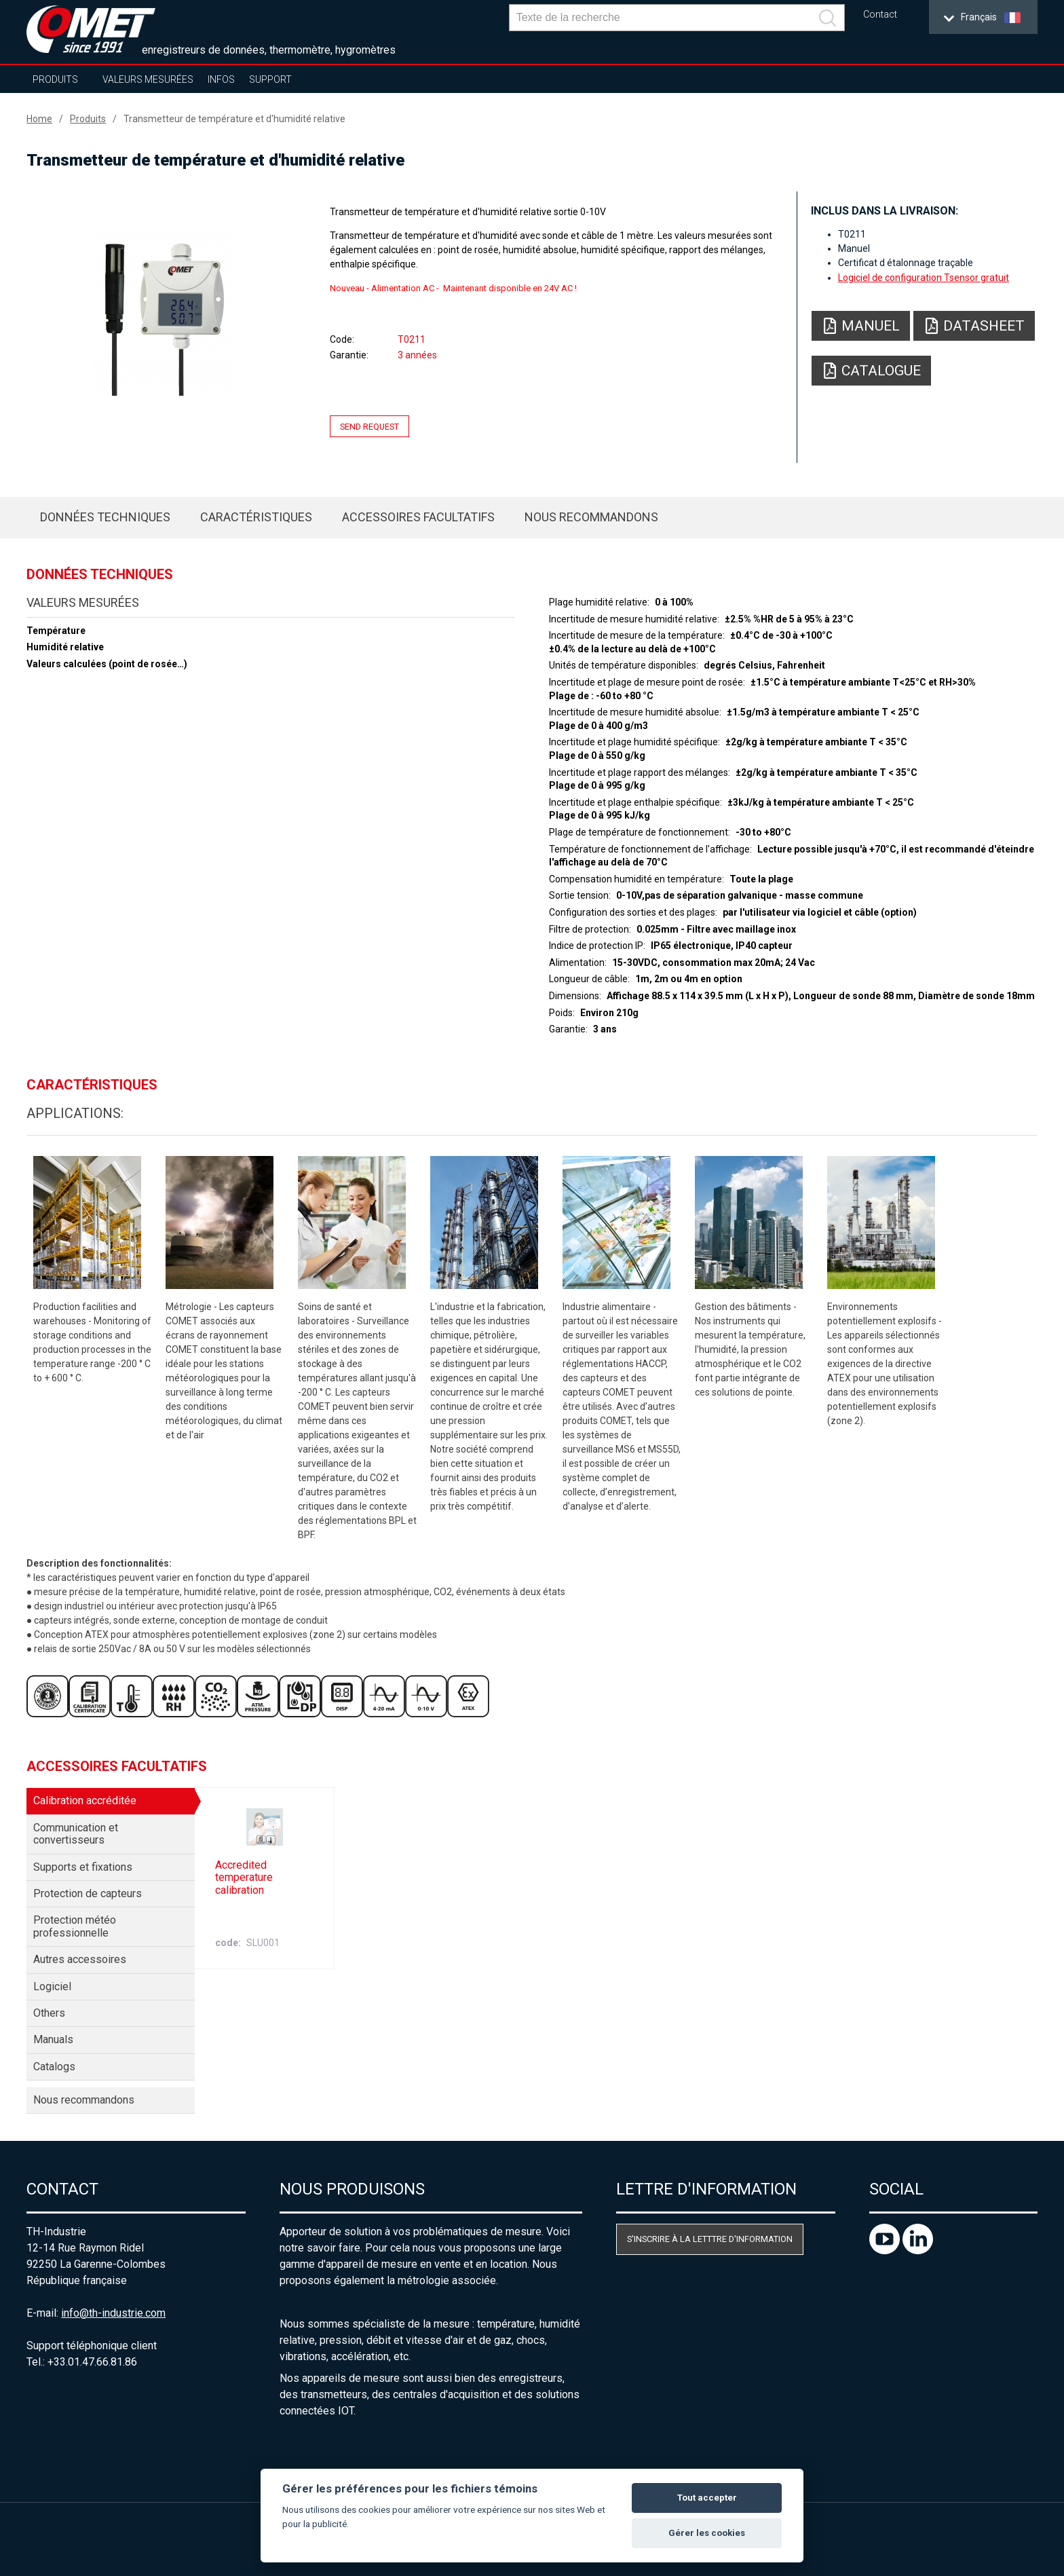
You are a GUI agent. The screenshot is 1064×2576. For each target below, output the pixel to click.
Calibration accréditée (84, 1800)
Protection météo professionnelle (74, 1926)
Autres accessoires (79, 1959)
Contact (880, 14)
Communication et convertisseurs (75, 1833)
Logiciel (52, 1986)
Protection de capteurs (87, 1893)
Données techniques (105, 517)
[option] (162, 310)
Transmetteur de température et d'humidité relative (234, 118)
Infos (221, 79)
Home (39, 118)
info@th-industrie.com (113, 2313)
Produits (55, 79)
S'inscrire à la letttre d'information (710, 2239)
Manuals (53, 2039)
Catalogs (54, 2066)
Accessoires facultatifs (418, 517)
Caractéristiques (256, 517)
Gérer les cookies (706, 2533)
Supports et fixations (82, 1867)
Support (270, 79)
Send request (369, 427)
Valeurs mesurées (147, 79)
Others (49, 2012)
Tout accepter (707, 2498)
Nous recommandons (591, 517)
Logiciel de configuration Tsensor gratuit (923, 277)
